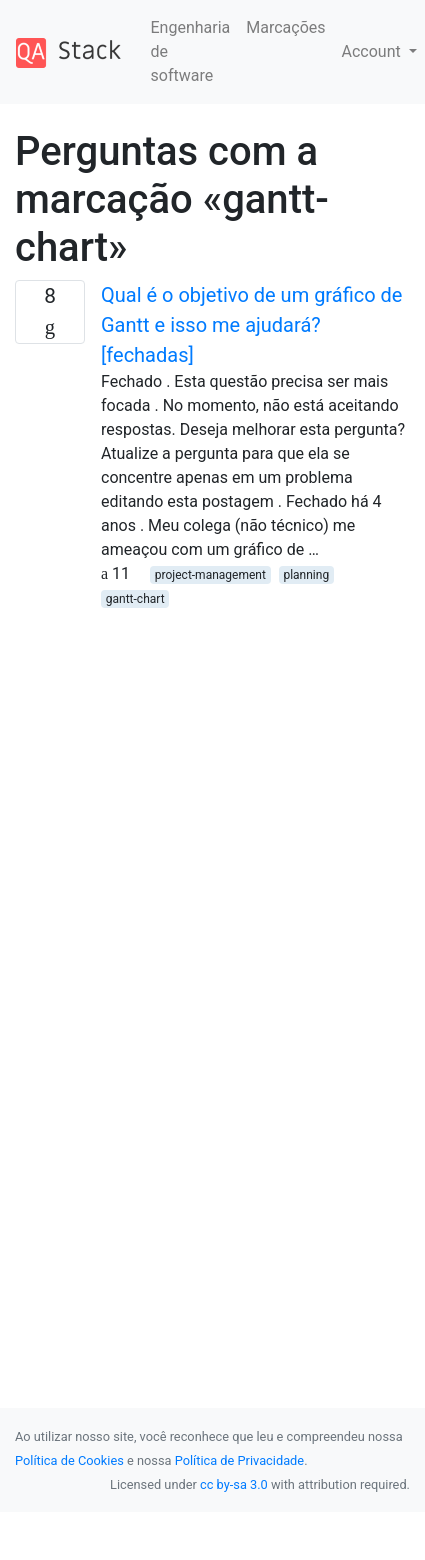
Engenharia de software (191, 51)
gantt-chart (135, 599)
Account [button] (373, 51)
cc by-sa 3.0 (234, 1484)
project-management (210, 575)
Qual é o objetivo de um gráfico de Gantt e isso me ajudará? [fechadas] (251, 325)
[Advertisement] (187, 797)
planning (306, 575)
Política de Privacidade (239, 1460)
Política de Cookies (69, 1460)
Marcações (285, 27)
